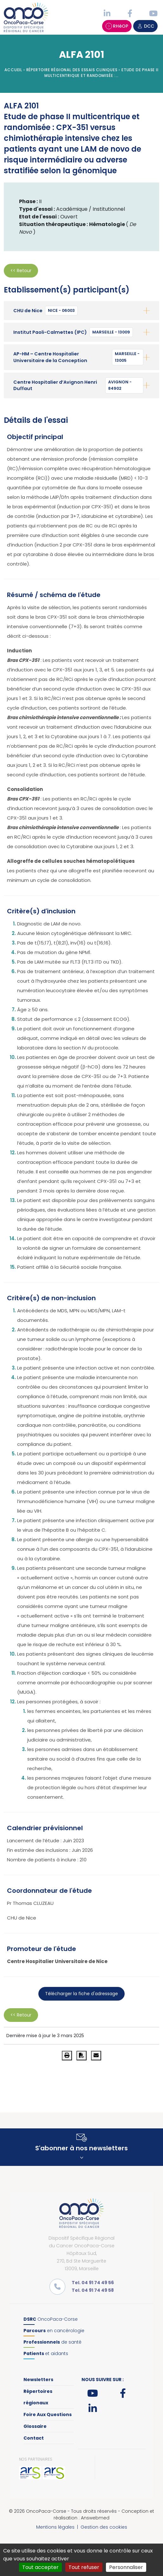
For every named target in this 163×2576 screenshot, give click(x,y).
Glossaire (35, 2426)
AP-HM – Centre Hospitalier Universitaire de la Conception (78, 357)
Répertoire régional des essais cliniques (72, 69)
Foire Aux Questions (47, 2414)
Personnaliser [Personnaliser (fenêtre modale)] (126, 2567)
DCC (145, 26)
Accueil (13, 69)
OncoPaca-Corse (50, 2319)
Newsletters (38, 2379)
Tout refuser (83, 2567)
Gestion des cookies (104, 2527)
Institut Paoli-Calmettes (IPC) (73, 332)
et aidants (45, 2353)
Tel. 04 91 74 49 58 (93, 2290)
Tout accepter (40, 2567)
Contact (33, 2438)
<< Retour (20, 270)
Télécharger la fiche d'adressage (81, 1993)
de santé (52, 2342)
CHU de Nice (45, 310)
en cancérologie (53, 2330)
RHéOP (117, 26)
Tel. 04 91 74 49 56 (93, 2282)
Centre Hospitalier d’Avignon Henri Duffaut (78, 385)
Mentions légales (55, 2527)
